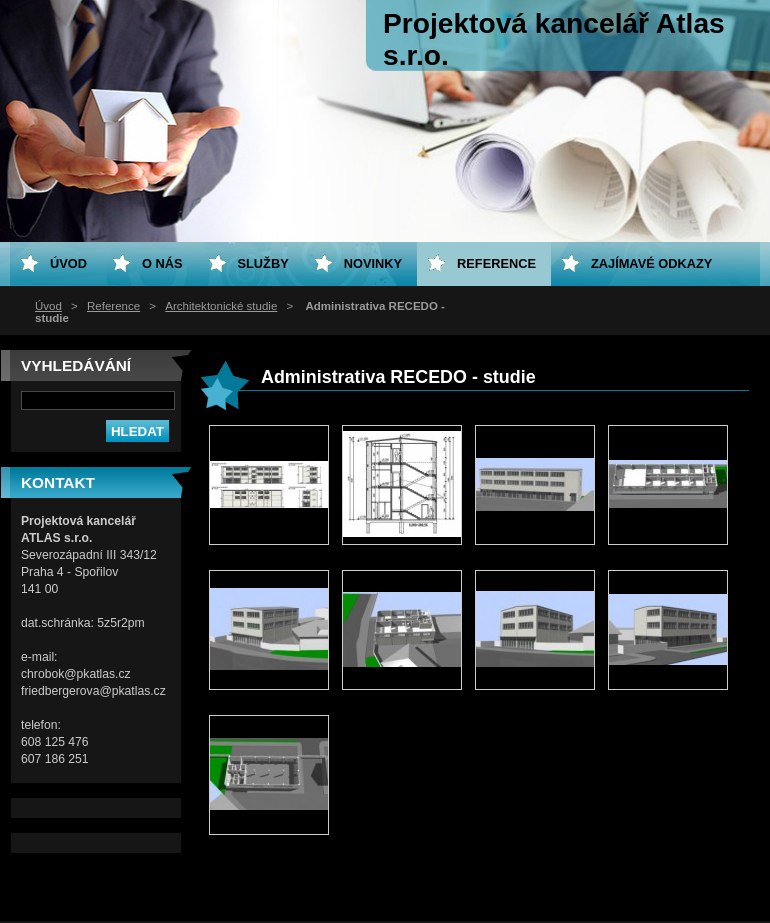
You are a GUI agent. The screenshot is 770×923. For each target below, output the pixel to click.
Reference (113, 306)
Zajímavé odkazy (651, 263)
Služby (263, 263)
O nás (162, 263)
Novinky (373, 263)
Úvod (48, 306)
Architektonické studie (221, 306)
